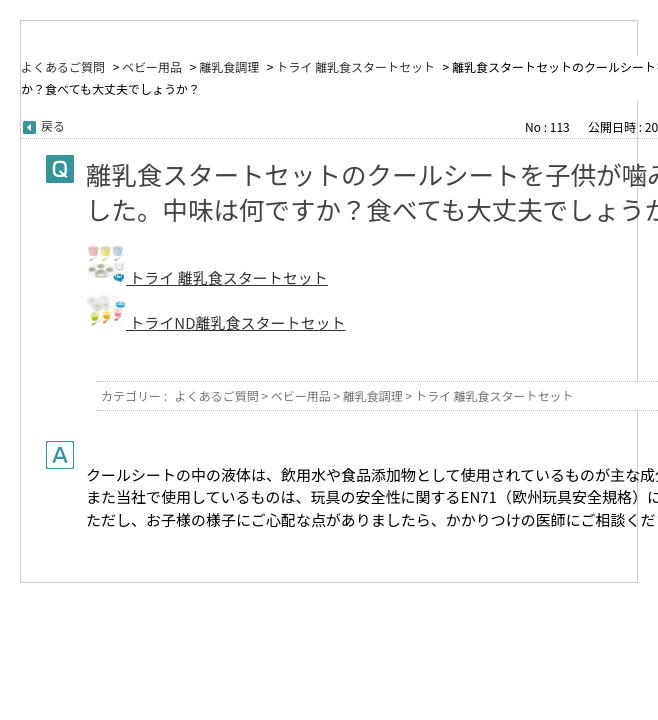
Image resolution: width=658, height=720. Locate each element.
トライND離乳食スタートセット (236, 322)
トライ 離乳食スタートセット (355, 66)
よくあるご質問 (63, 66)
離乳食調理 (229, 66)
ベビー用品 (152, 66)
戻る (53, 125)
